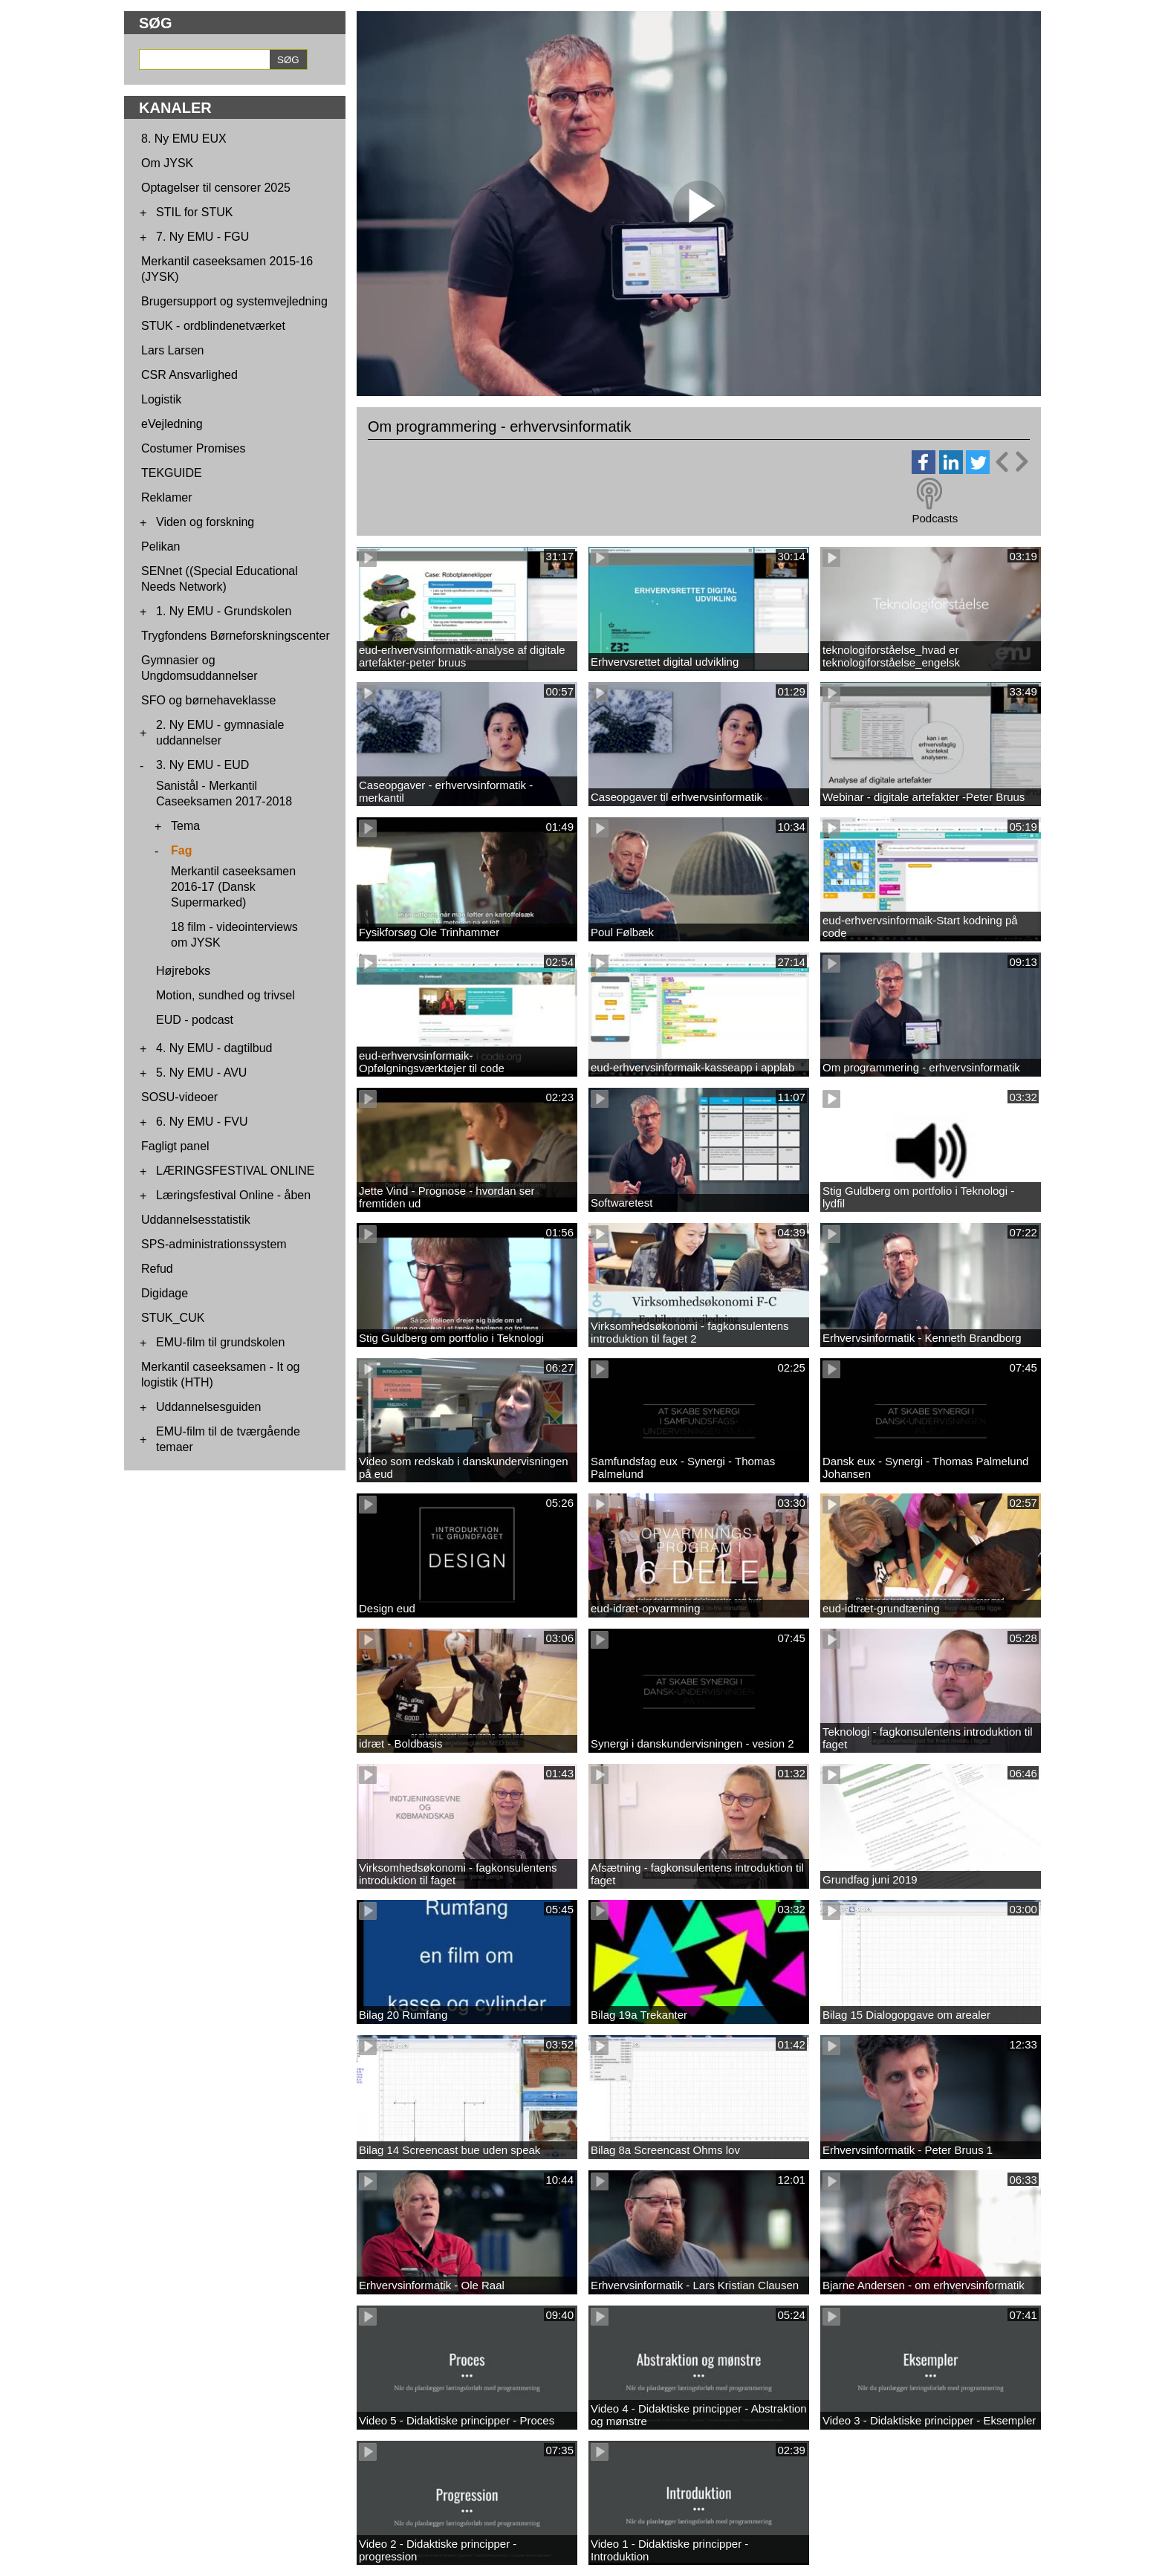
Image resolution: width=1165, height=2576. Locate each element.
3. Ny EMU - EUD (202, 765)
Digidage (164, 1293)
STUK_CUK (172, 1317)
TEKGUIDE (171, 473)
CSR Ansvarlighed (189, 375)
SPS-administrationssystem (214, 1244)
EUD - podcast (194, 1019)
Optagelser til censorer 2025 (216, 187)
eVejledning (172, 424)
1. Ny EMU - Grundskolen (223, 611)
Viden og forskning (205, 522)
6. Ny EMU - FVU (202, 1121)
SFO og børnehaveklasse (208, 700)
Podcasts (935, 518)
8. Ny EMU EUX (184, 138)
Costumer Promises (193, 448)
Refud (157, 1268)
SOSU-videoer (179, 1097)
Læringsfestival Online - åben (233, 1195)
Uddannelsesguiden (208, 1407)
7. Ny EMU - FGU (202, 236)
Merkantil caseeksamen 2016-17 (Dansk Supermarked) (233, 887)
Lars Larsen (172, 350)
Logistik (161, 399)
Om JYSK (167, 163)
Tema (185, 826)
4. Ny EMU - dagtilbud (214, 1048)
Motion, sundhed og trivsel (225, 995)
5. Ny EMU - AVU (201, 1072)
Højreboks (183, 970)
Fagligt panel (175, 1146)
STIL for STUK (194, 212)
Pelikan (160, 546)
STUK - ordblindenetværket (213, 325)
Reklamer (166, 497)
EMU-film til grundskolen (220, 1342)
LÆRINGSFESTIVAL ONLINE (235, 1170)
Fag (181, 850)
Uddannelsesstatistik (195, 1219)
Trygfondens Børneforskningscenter (235, 635)
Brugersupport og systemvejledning (234, 301)
